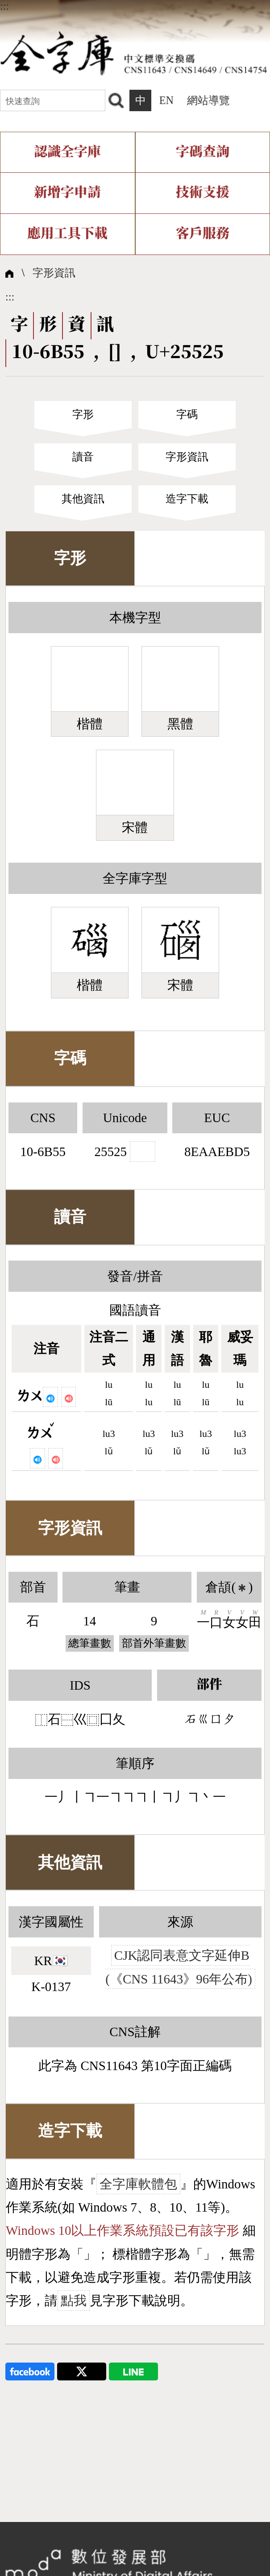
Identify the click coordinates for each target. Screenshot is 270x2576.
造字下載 (187, 499)
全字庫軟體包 (138, 2184)
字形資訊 (54, 273)
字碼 (187, 414)
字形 (83, 414)
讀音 (83, 457)
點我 (74, 2300)
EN (166, 100)
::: (4, 6)
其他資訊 (83, 499)
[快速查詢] (52, 100)
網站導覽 (208, 100)
